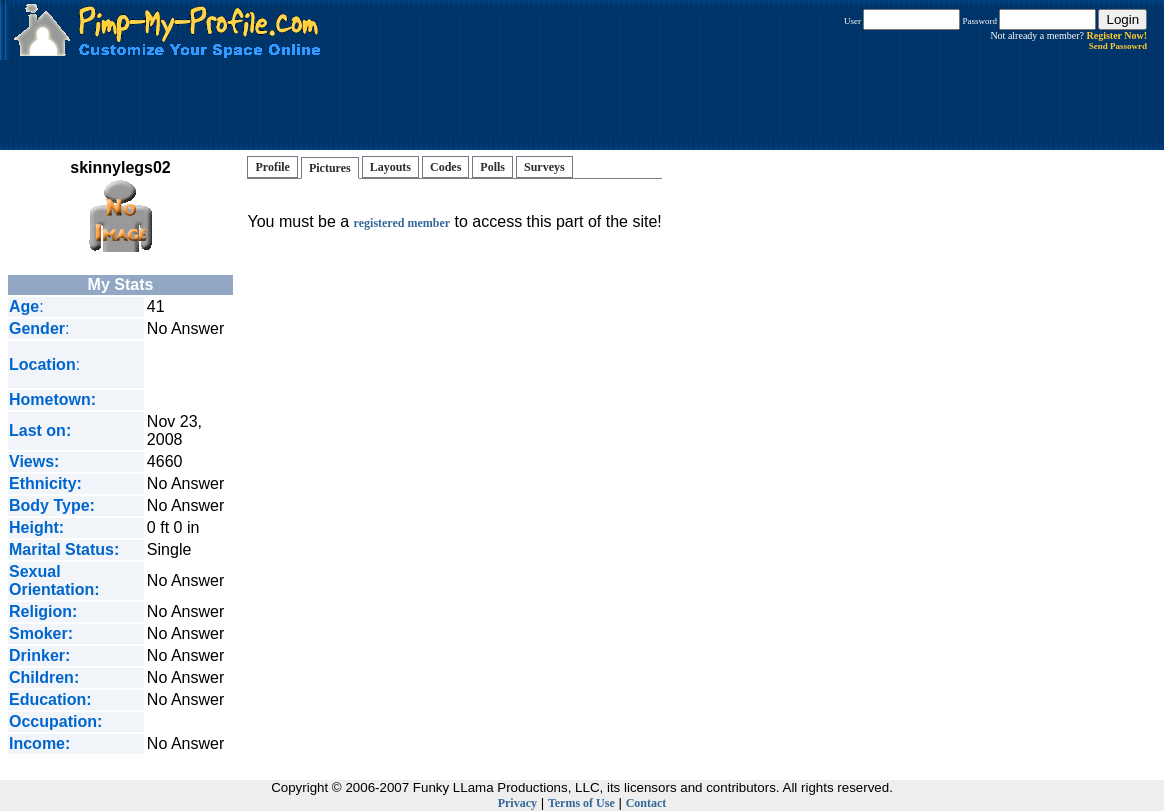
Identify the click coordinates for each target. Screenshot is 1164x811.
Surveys (544, 167)
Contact (646, 803)
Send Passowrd (1118, 46)
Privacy (517, 803)
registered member (402, 223)
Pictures (330, 168)
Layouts (390, 167)
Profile (272, 167)
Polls (492, 167)
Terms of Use (581, 803)
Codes (445, 167)
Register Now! (1116, 35)
